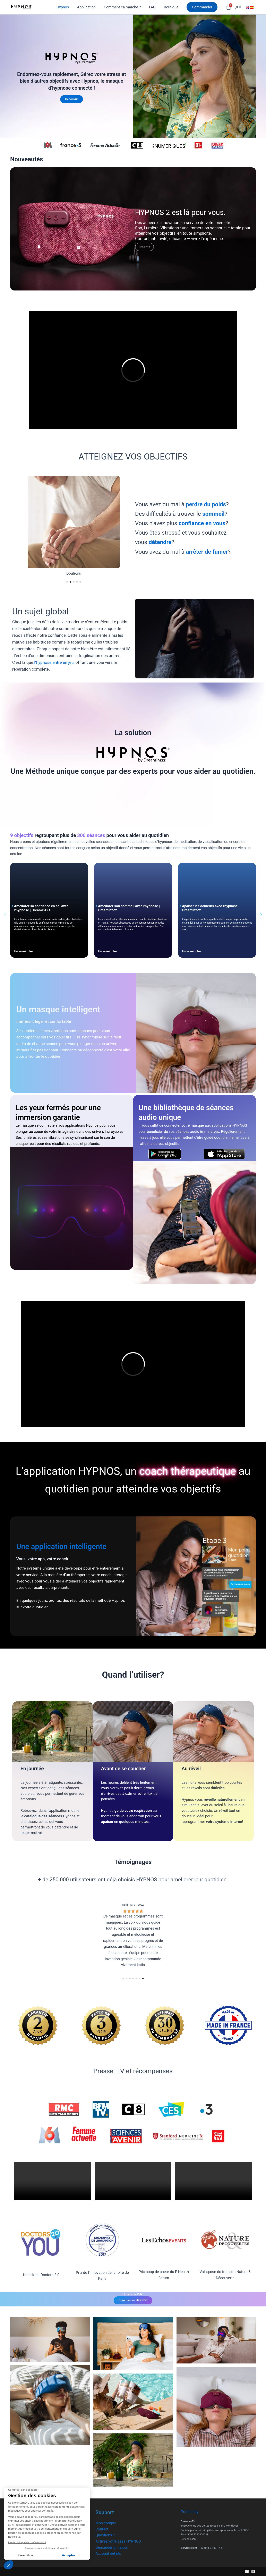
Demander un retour (111, 2547)
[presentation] (5, 914)
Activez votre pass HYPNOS (118, 2541)
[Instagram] (253, 2572)
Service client (189, 2539)
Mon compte (105, 2523)
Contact (101, 2529)
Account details (108, 2553)
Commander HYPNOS (133, 2301)
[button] (67, 582)
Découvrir (72, 99)
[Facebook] (247, 2572)
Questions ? (105, 2535)
